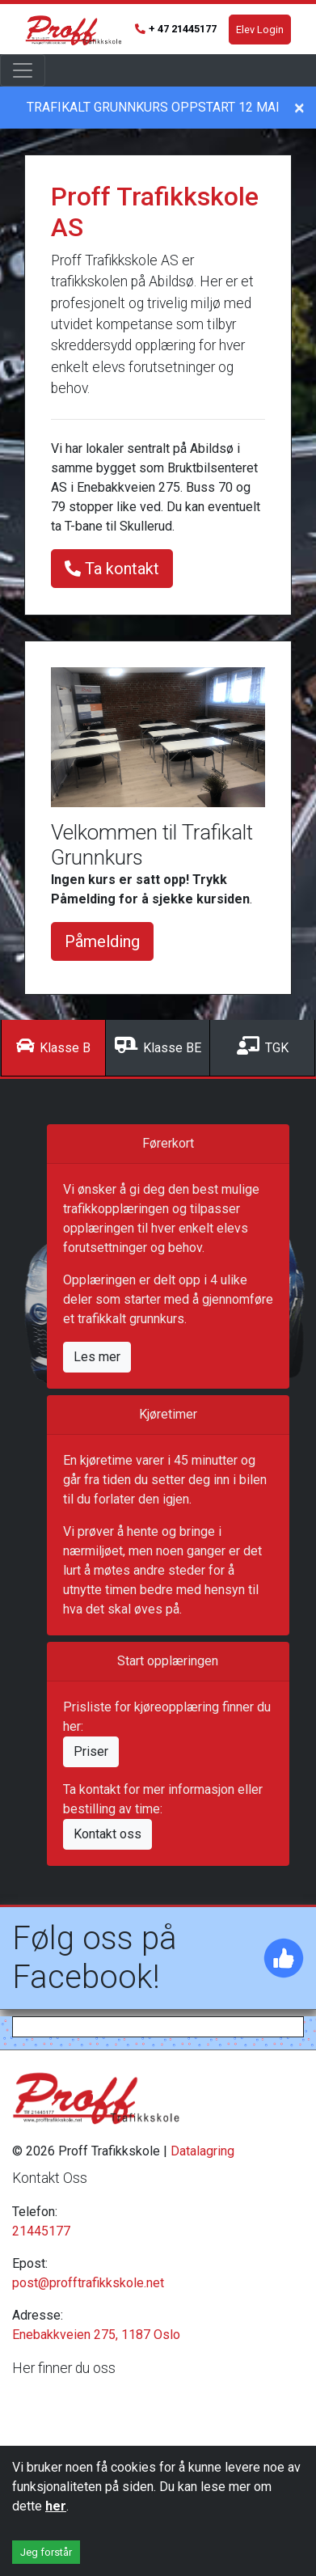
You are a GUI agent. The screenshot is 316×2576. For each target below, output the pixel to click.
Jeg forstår (46, 2552)
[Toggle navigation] (22, 70)
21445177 (41, 2231)
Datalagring (202, 2151)
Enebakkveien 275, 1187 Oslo (96, 2334)
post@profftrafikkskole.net (88, 2282)
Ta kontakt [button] (112, 568)
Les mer (97, 1356)
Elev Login (260, 29)
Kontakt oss (107, 1834)
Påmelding (102, 941)
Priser (91, 1751)
